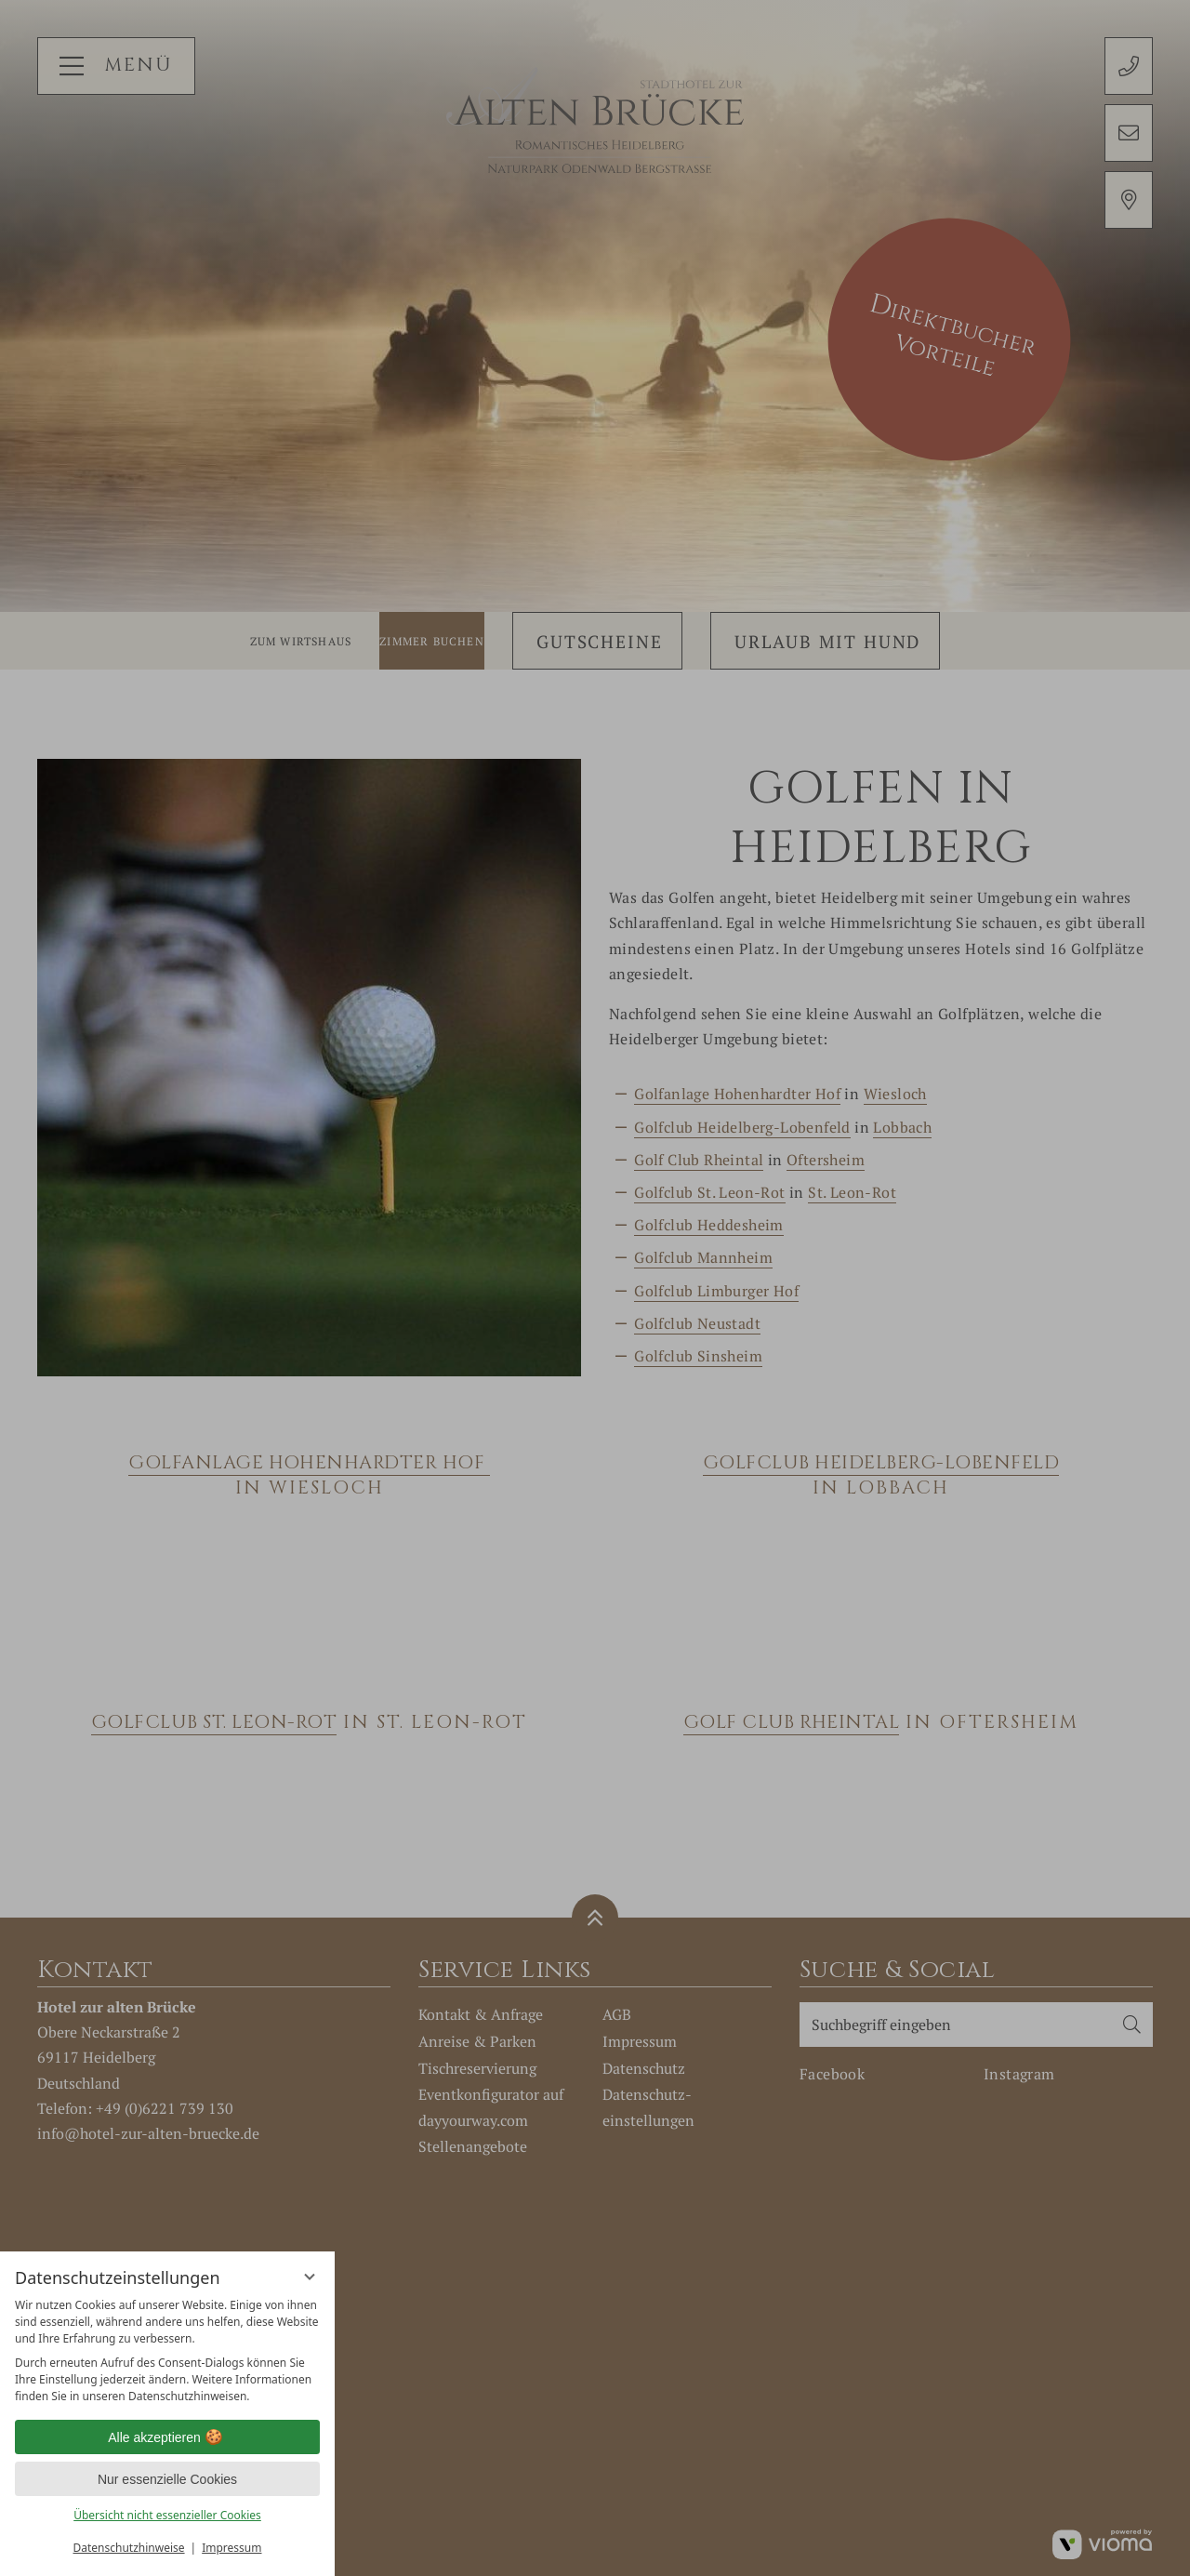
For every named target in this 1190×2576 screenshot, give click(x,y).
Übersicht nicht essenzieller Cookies (167, 2515)
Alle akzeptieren (167, 2437)
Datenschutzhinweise (129, 2548)
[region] (167, 2351)
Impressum (231, 2548)
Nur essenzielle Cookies (167, 2479)
